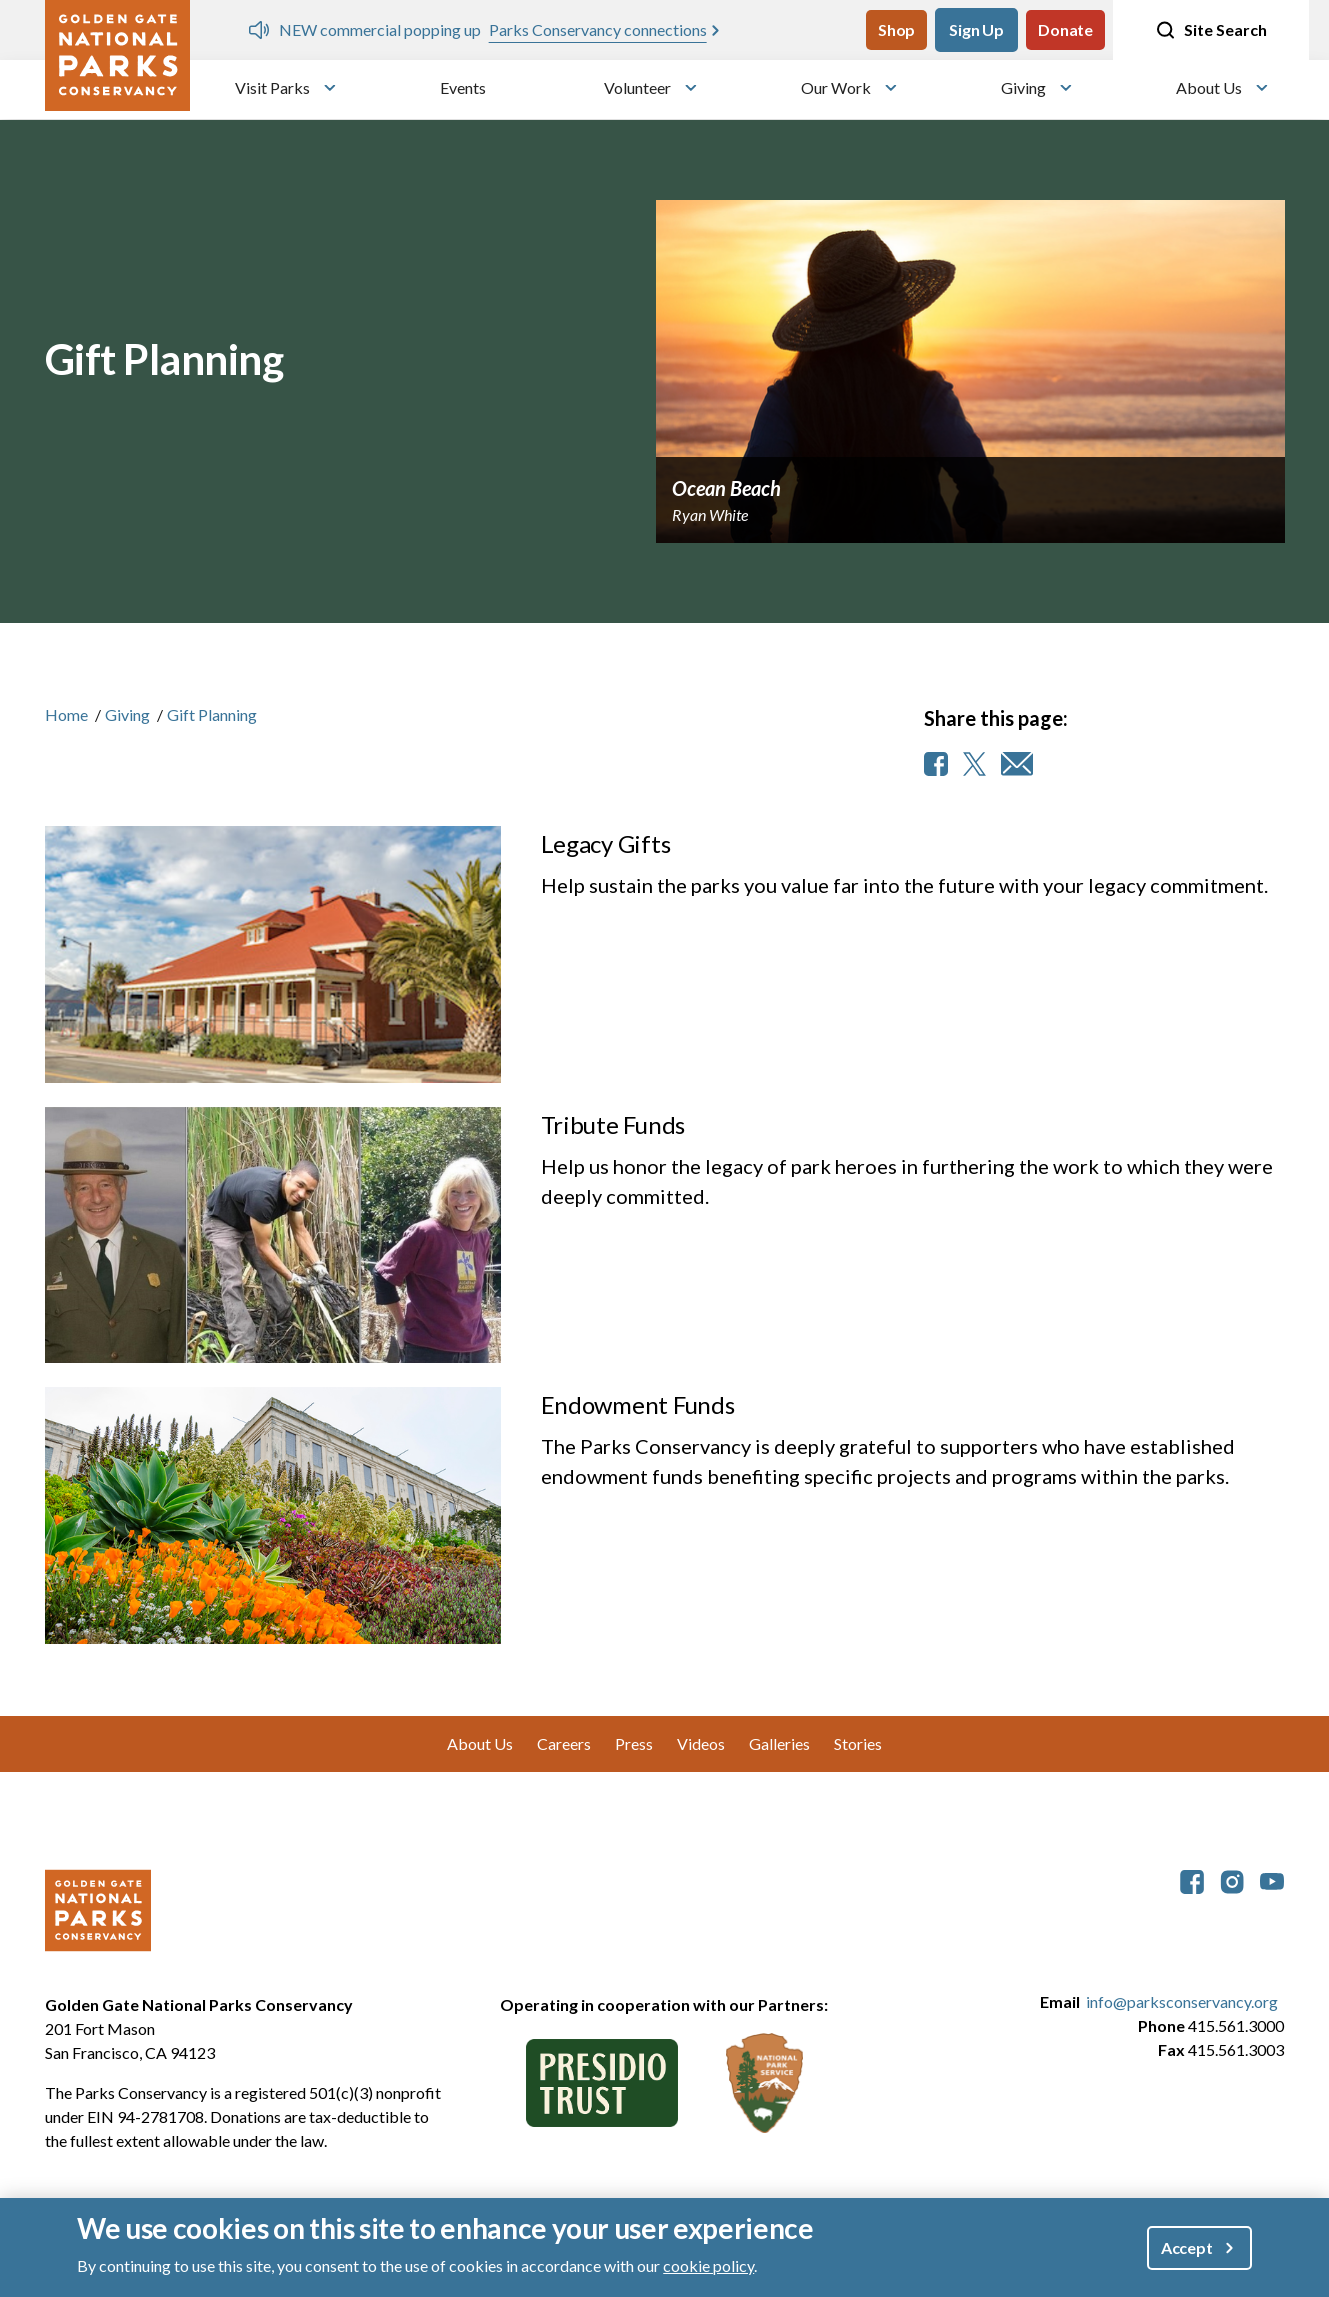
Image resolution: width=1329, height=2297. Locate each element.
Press (634, 1743)
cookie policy (708, 2265)
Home (66, 714)
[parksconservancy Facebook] (1192, 1879)
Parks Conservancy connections (598, 29)
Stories (858, 1743)
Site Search (1211, 30)
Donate (1065, 29)
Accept (1187, 2247)
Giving (1023, 87)
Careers (564, 1743)
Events (463, 87)
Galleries (779, 1743)
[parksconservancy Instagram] (1232, 1879)
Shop (896, 29)
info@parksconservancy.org (1182, 2001)
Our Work (836, 87)
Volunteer (637, 87)
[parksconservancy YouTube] (1272, 1879)
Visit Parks (272, 87)
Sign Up (976, 29)
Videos (701, 1743)
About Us (1209, 87)
